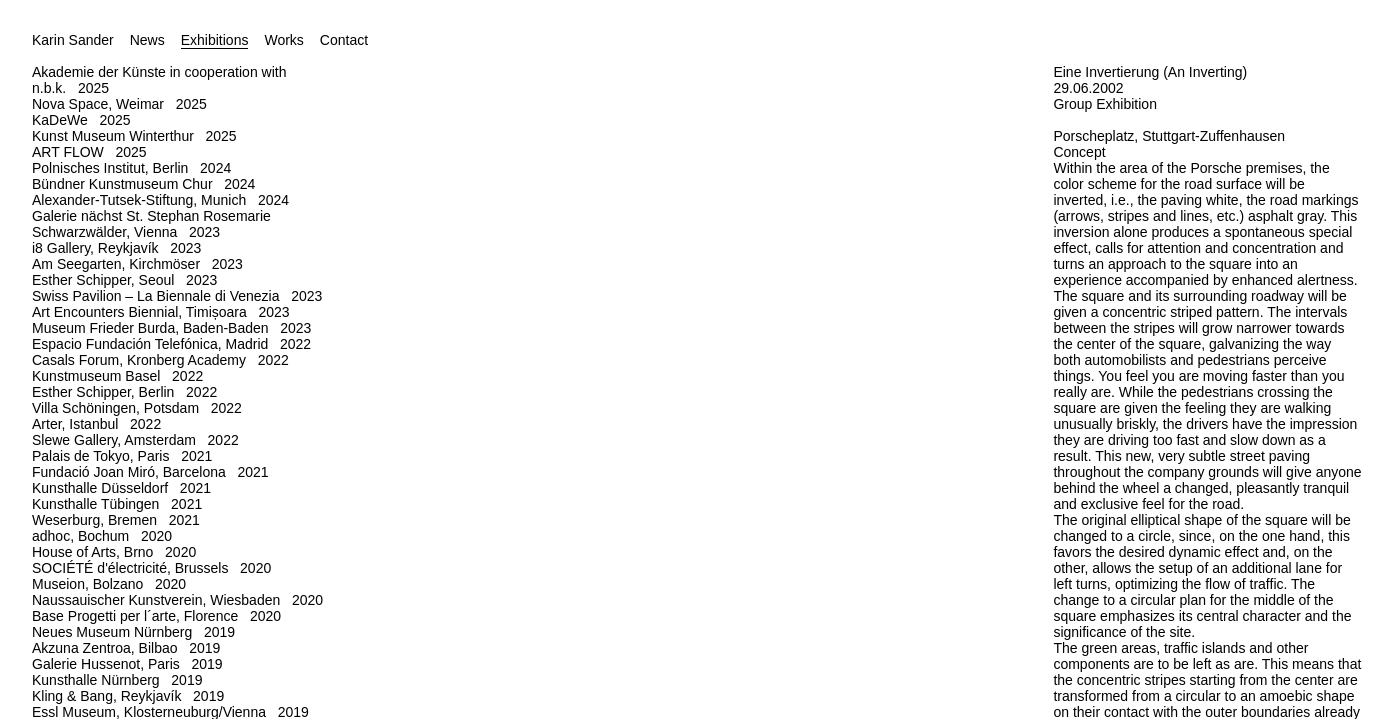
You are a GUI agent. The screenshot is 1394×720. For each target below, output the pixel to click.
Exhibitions (215, 40)
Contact (344, 40)
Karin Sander (73, 40)
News (147, 40)
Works (283, 40)
